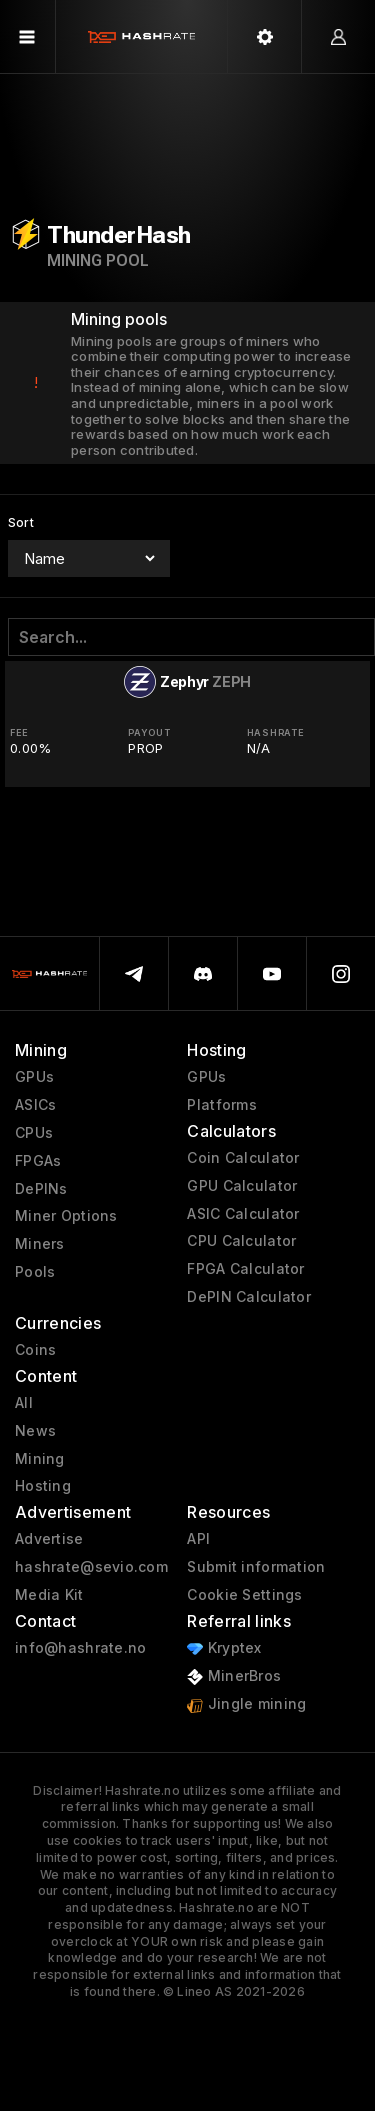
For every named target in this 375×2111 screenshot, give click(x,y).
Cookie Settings (244, 1595)
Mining (40, 1459)
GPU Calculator (242, 1186)
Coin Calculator (243, 1158)
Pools (35, 1272)
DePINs (41, 1189)
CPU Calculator (241, 1241)
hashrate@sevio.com (91, 1567)
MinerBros (234, 1676)
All (24, 1403)
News (35, 1431)
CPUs (34, 1133)
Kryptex (224, 1648)
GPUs (34, 1077)
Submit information (256, 1567)
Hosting (43, 1486)
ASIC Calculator (243, 1214)
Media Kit (49, 1595)
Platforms (222, 1105)
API (198, 1539)
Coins (35, 1350)
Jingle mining (246, 1704)
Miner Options (66, 1216)
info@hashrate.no (80, 1648)
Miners (40, 1244)
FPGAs (38, 1161)
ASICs (35, 1105)
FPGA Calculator (245, 1269)
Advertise (49, 1539)
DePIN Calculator (248, 1297)
